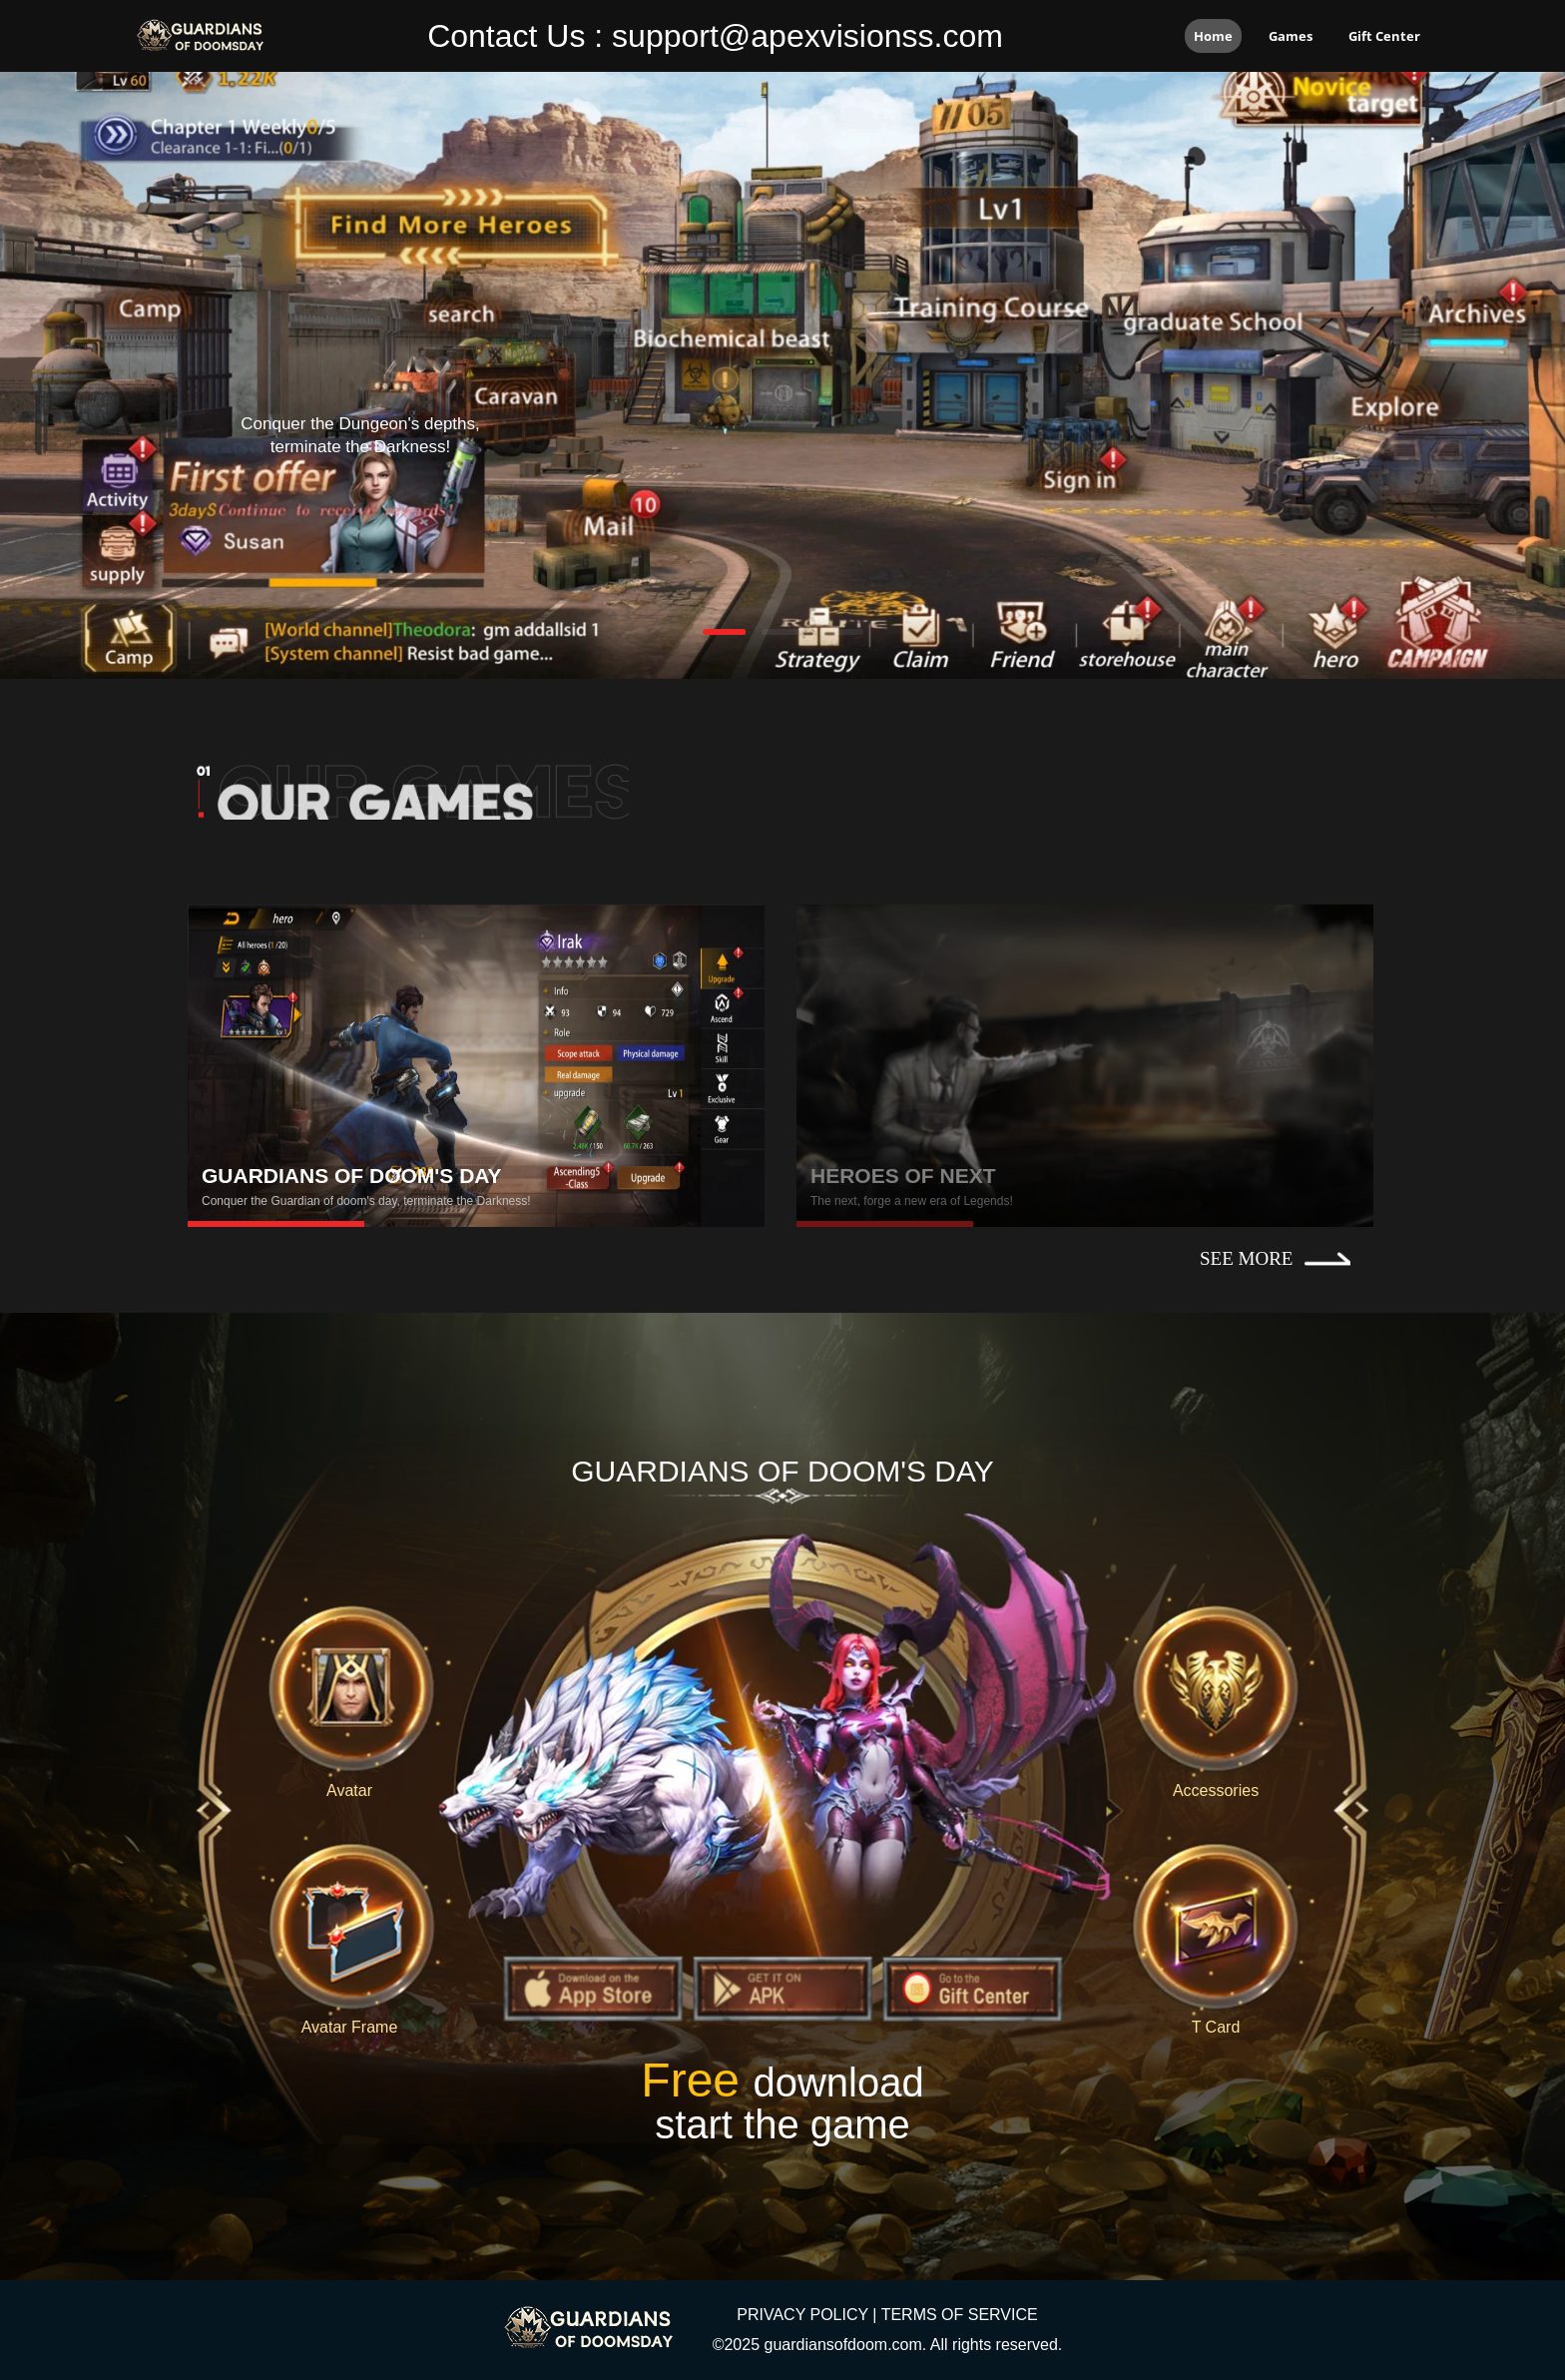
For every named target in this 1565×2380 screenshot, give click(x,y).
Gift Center (1384, 36)
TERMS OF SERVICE (959, 2314)
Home (1213, 36)
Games (1290, 36)
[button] (724, 632)
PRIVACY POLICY (802, 2314)
